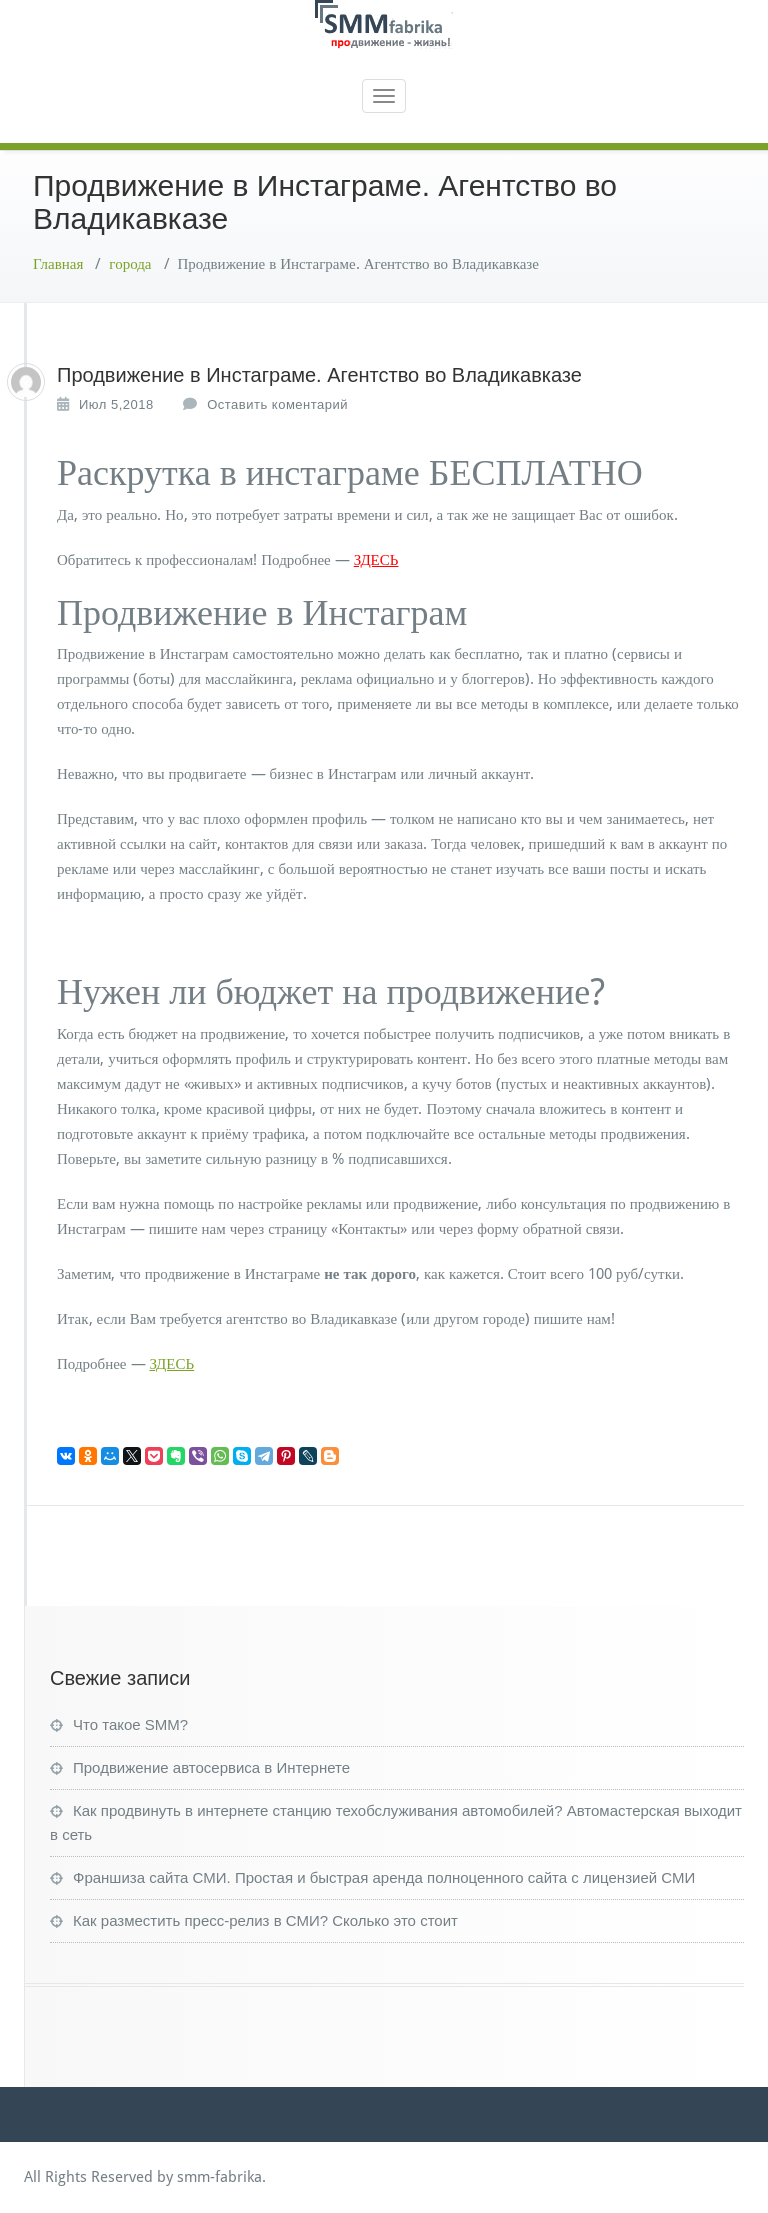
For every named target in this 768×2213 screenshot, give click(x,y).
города (130, 264)
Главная (58, 264)
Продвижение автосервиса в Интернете (211, 1767)
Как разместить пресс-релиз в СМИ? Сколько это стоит (265, 1920)
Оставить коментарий (277, 404)
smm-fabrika (219, 2177)
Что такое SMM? (130, 1724)
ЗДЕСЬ (376, 560)
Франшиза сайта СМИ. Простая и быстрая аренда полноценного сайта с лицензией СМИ (384, 1877)
